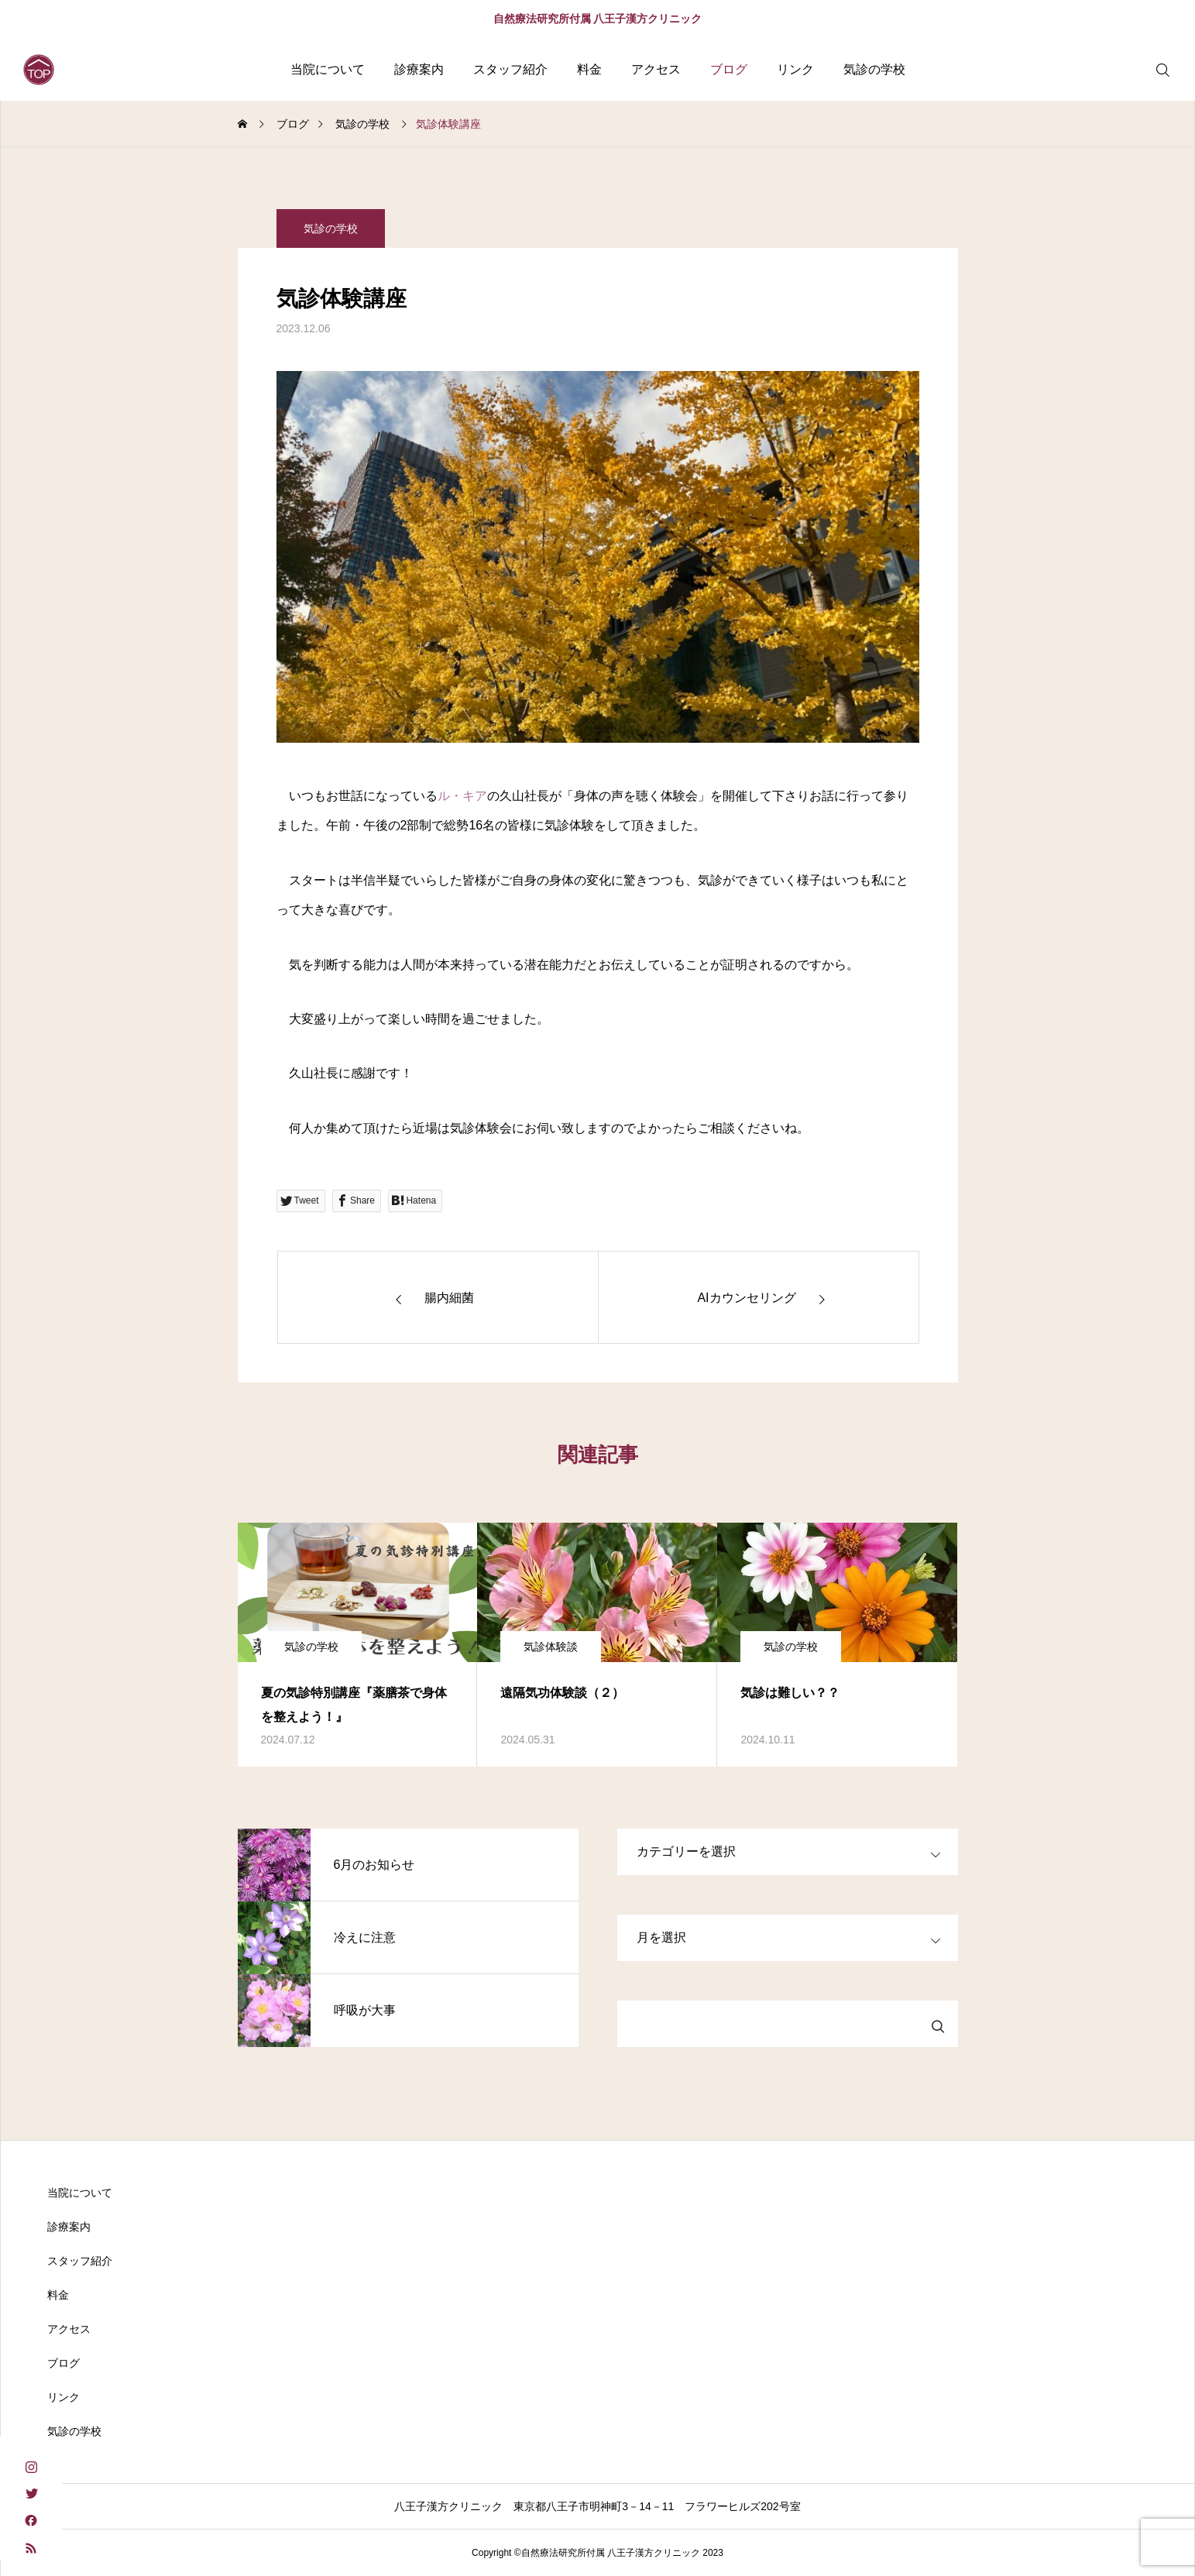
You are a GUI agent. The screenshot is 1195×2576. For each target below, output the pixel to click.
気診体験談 (551, 1646)
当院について (327, 69)
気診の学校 (874, 69)
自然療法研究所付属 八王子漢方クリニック (597, 18)
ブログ (728, 69)
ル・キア (462, 795)
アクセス (656, 69)
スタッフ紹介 (510, 69)
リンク (795, 69)
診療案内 (419, 69)
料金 (589, 69)
